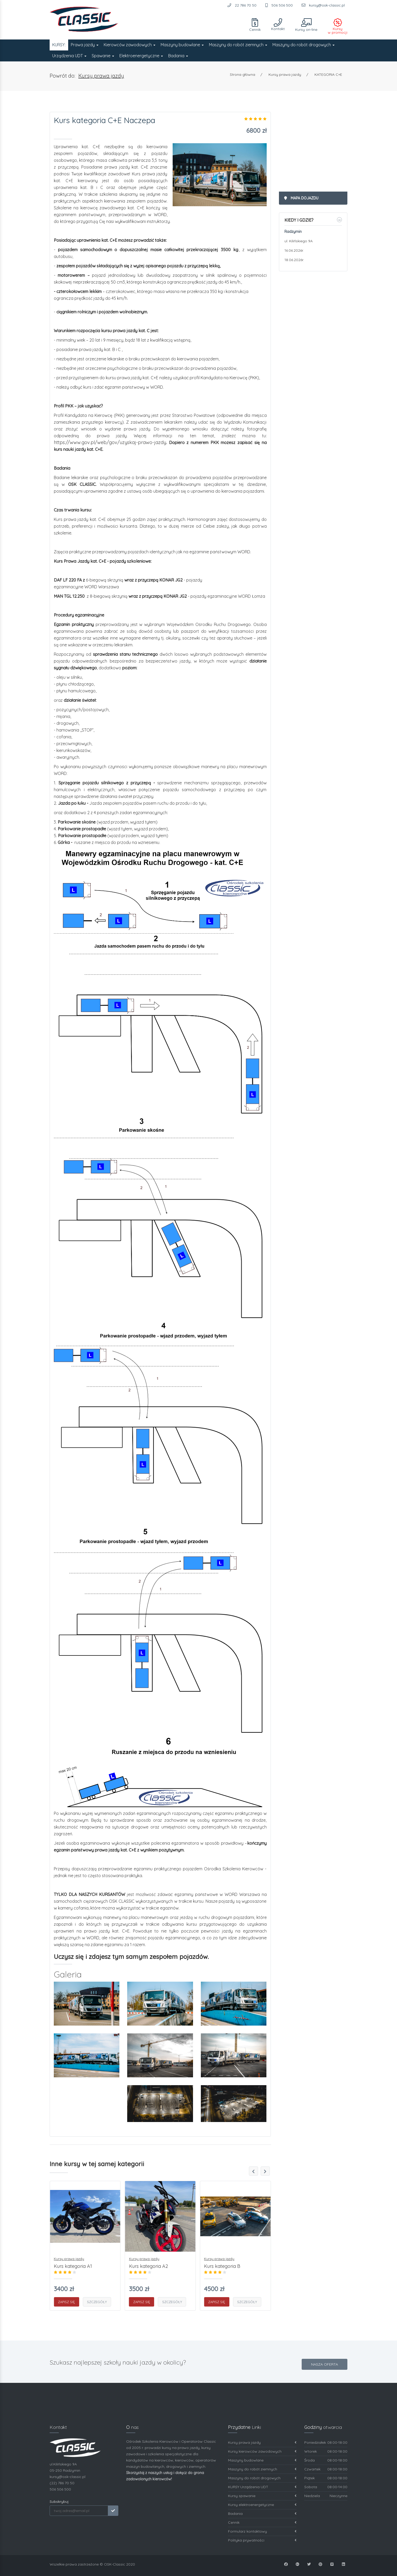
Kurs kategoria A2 (148, 2266)
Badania (178, 55)
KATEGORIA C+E (327, 74)
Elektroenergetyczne (141, 55)
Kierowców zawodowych (129, 44)
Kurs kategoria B (222, 2266)
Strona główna (242, 74)
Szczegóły (97, 2302)
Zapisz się (66, 2302)
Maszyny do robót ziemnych (238, 44)
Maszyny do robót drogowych (303, 44)
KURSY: (59, 44)
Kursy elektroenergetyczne (262, 2504)
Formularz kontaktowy (262, 2531)
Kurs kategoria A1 (73, 2266)
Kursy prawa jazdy (101, 75)
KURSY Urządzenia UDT (262, 2487)
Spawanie (103, 55)
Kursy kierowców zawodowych (262, 2451)
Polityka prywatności (262, 2540)
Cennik (262, 2522)
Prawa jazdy (84, 44)
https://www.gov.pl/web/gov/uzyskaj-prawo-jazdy (110, 442)
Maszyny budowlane (182, 44)
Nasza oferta (324, 2364)
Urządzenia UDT (69, 55)
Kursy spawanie (262, 2496)
